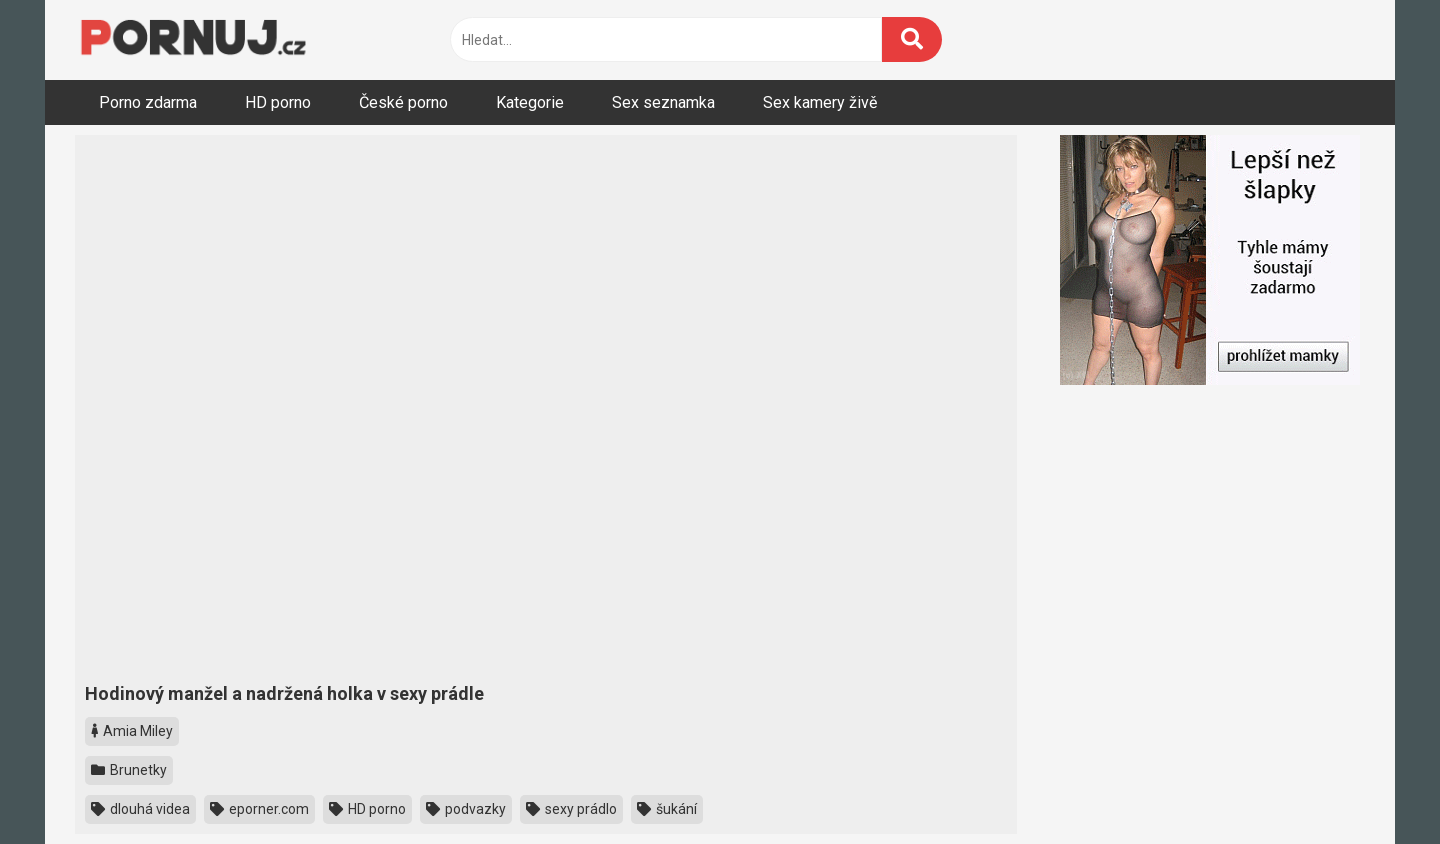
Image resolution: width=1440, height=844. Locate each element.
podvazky (466, 809)
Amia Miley (132, 731)
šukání (667, 809)
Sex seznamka (663, 102)
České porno (403, 102)
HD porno (278, 102)
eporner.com (259, 809)
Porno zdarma (148, 102)
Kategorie (530, 102)
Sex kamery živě (820, 102)
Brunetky (129, 770)
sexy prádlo (571, 809)
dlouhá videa (140, 809)
